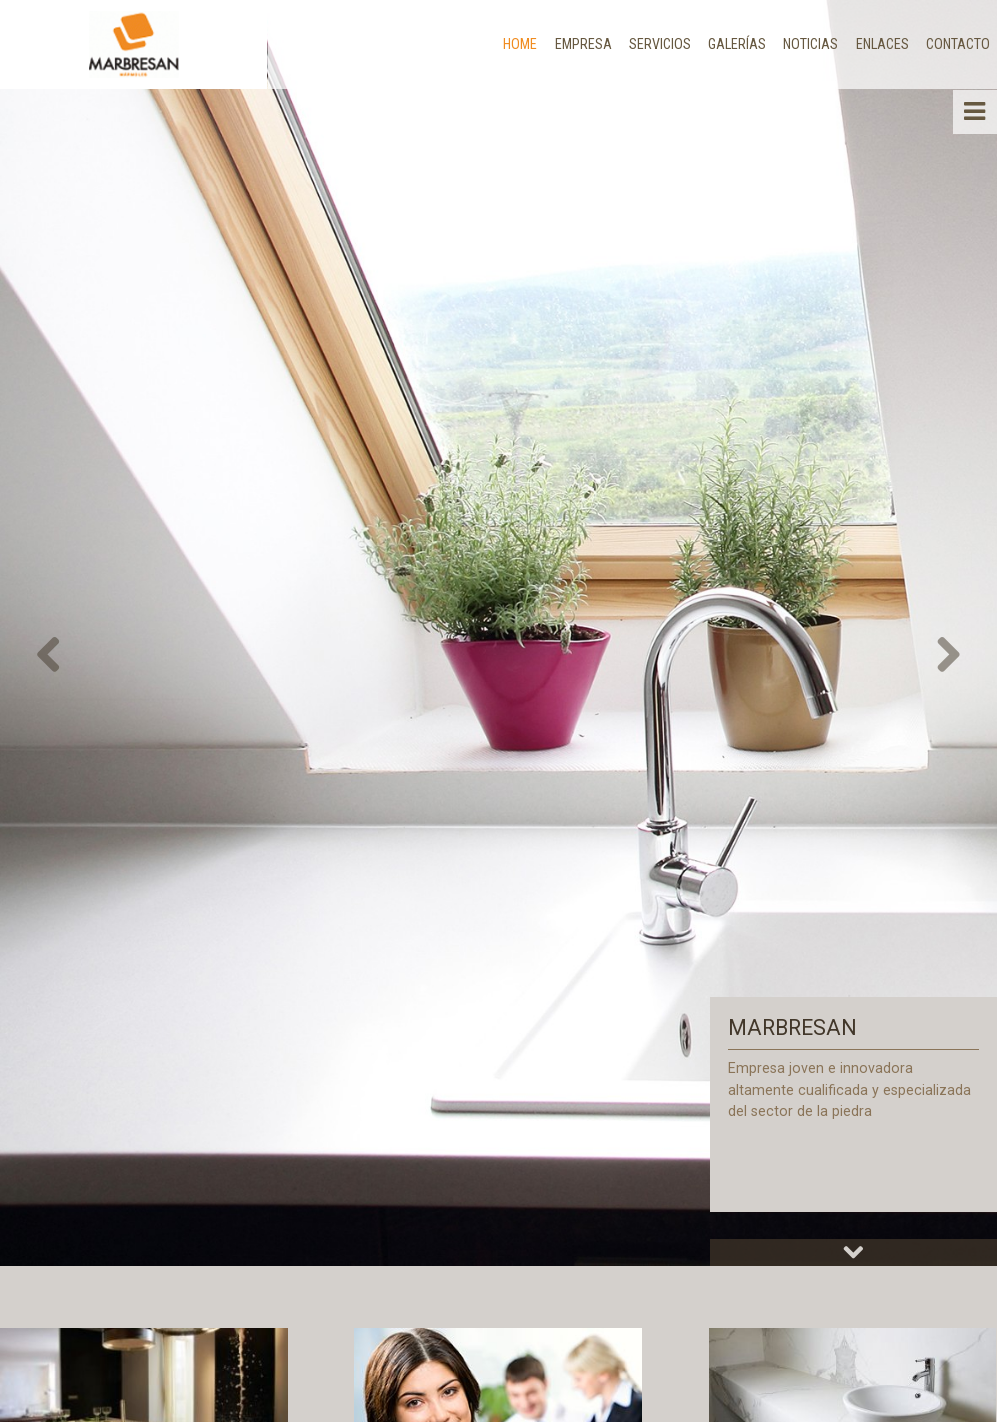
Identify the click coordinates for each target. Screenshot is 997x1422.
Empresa (583, 44)
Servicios (660, 44)
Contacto (958, 44)
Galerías (737, 44)
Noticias (810, 44)
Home (520, 44)
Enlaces (882, 44)
